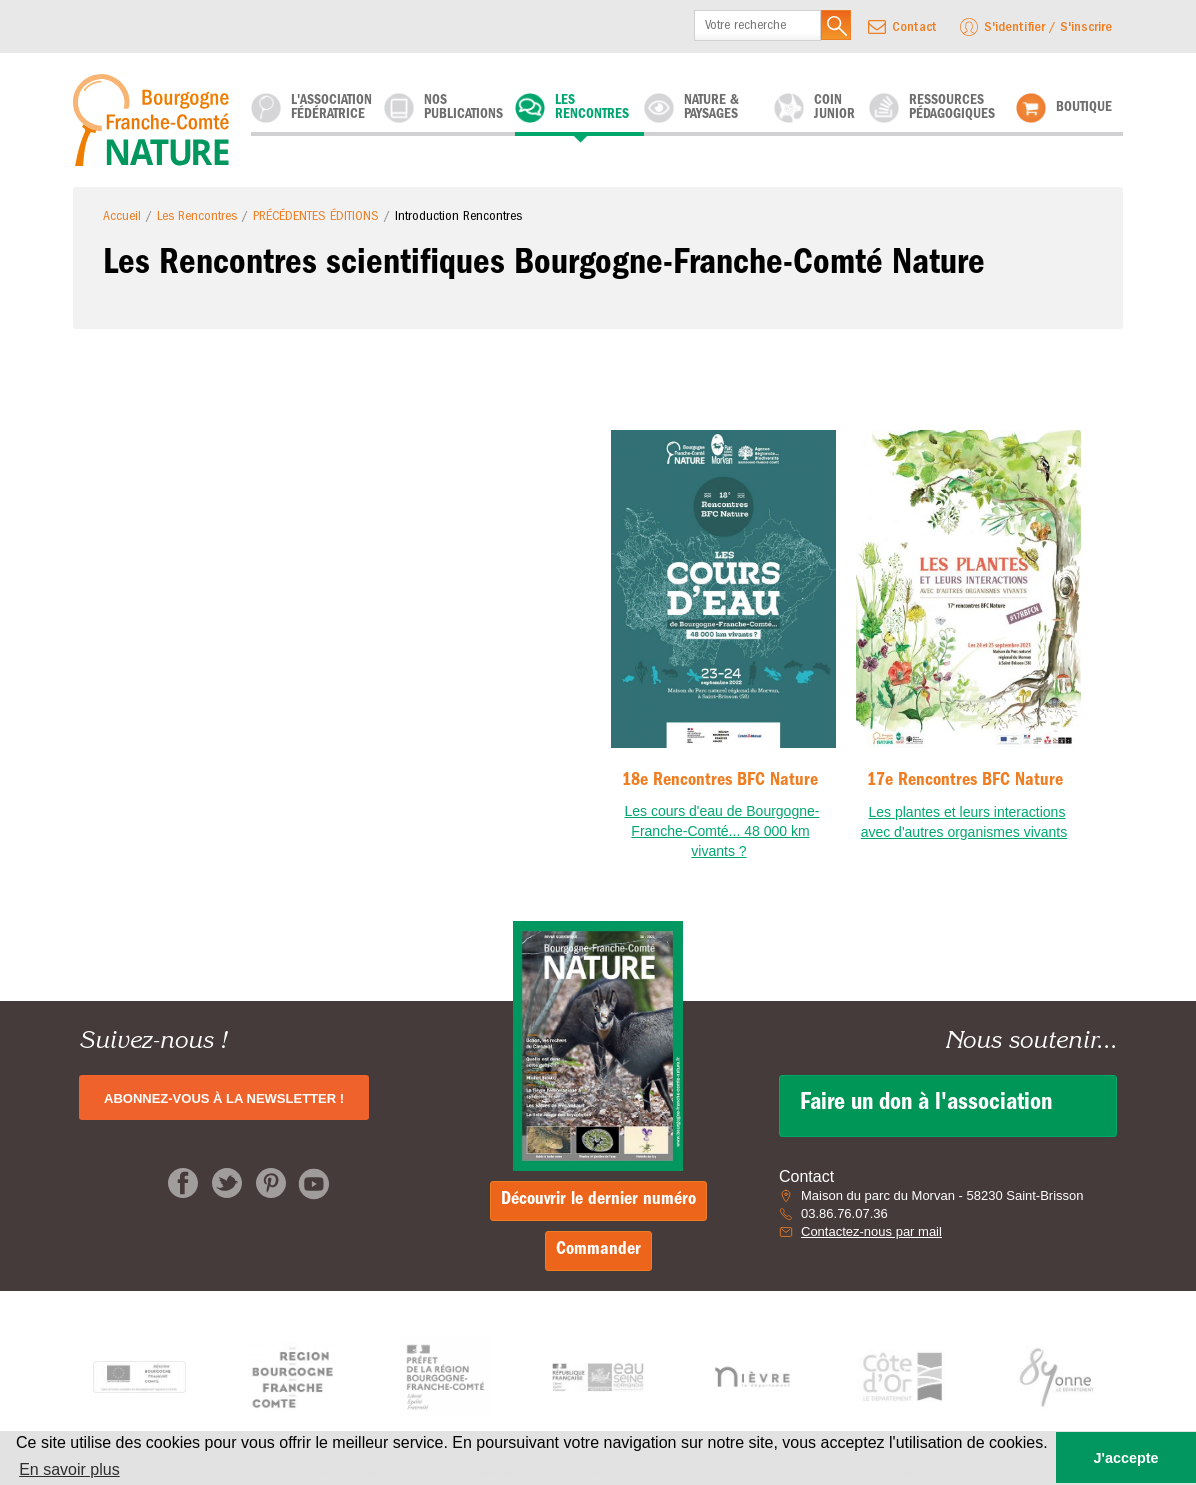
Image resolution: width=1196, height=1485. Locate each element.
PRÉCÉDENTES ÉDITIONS (316, 217)
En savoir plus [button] (69, 1469)
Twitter (227, 1183)
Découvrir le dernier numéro (598, 1201)
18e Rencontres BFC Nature (720, 782)
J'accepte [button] (1125, 1458)
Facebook (183, 1183)
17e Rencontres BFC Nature (965, 782)
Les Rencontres (197, 217)
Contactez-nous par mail (871, 1231)
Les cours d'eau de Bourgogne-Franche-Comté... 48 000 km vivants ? (722, 831)
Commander (598, 1251)
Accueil (122, 217)
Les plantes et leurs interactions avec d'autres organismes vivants (964, 822)
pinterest (271, 1183)
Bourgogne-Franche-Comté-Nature (157, 120)
